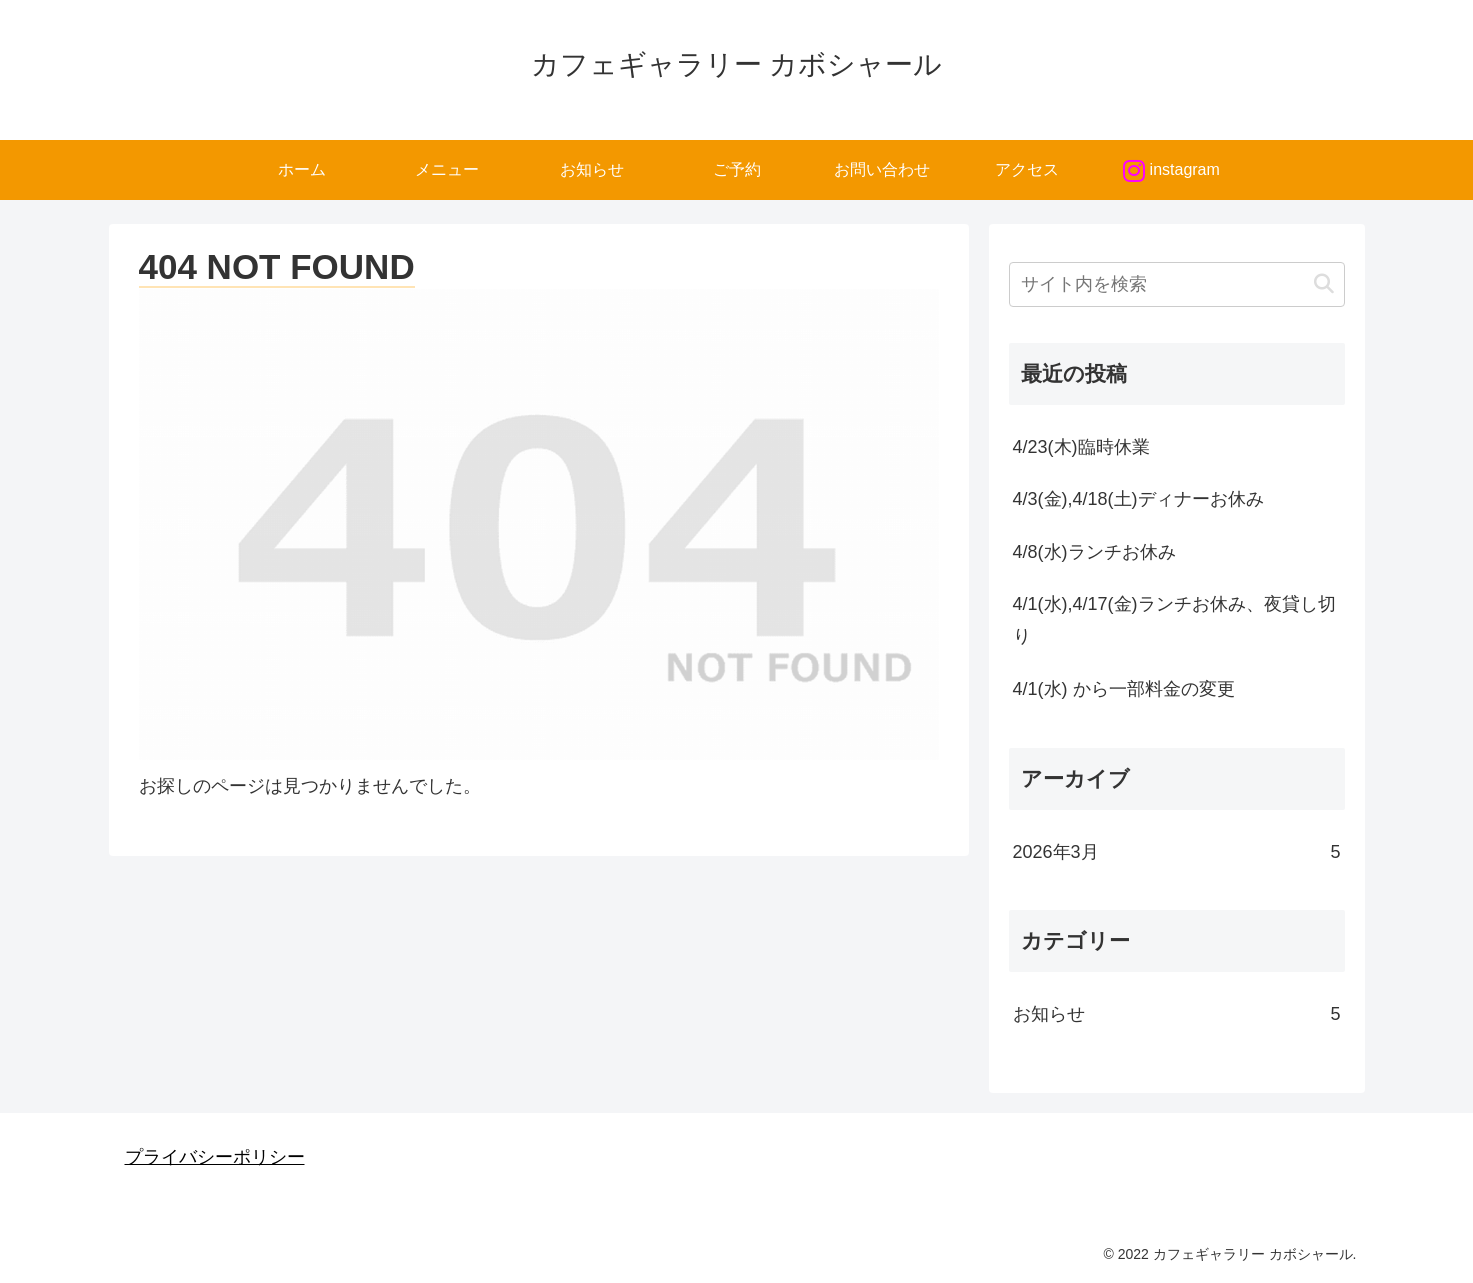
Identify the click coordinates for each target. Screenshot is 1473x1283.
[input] (1177, 284)
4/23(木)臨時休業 (1081, 447)
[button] (1324, 284)
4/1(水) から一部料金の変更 (1124, 689)
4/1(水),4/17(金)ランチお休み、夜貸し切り (1174, 620)
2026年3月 (1177, 852)
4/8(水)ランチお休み (1097, 552)
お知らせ (1177, 1014)
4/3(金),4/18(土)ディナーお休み (1141, 499)
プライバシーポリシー (215, 1157)
